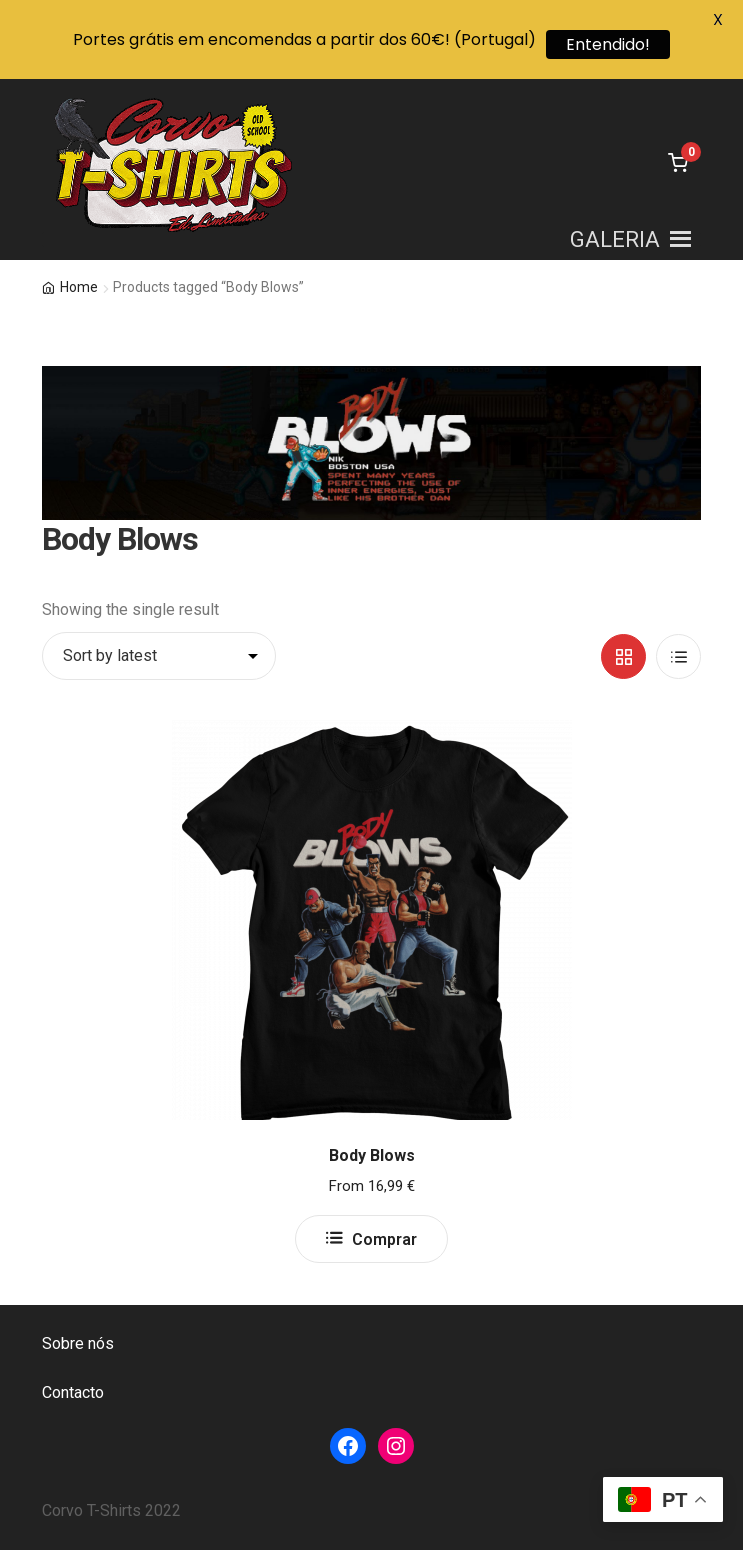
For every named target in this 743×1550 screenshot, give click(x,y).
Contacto (73, 1392)
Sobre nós (78, 1343)
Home (79, 287)
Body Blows (372, 1155)
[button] (615, 239)
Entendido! (608, 44)
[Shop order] (159, 656)
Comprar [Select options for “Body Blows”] (384, 1239)
